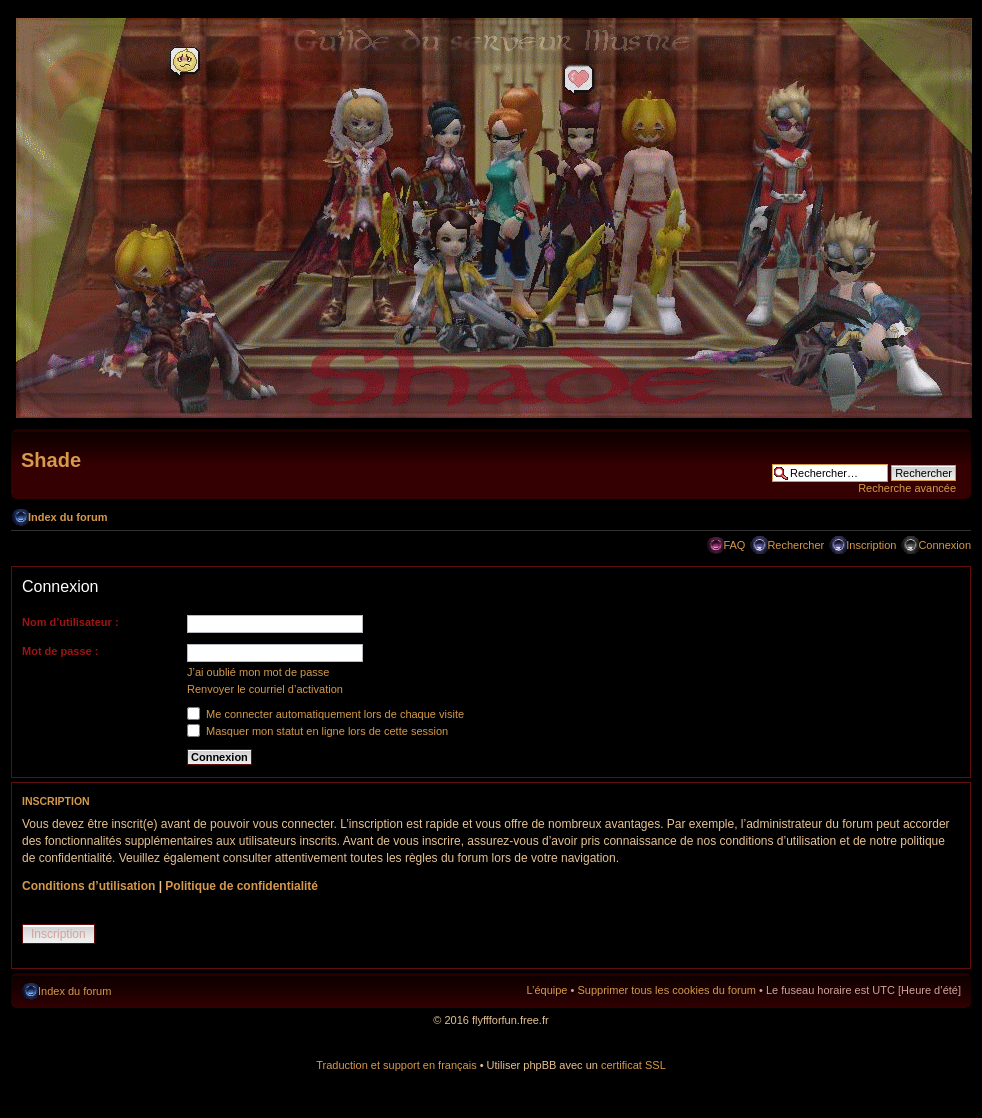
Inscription (871, 545)
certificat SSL (633, 1065)
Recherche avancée (907, 488)
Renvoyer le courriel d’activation (265, 689)
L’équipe (546, 990)
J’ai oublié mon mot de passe (258, 672)
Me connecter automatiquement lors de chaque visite (325, 714)
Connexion (944, 545)
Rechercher (795, 545)
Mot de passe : (60, 651)
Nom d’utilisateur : (70, 622)
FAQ (734, 545)
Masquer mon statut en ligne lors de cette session (317, 731)
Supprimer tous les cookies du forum (666, 990)
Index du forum (67, 517)
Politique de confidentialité (241, 886)
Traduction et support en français (396, 1065)
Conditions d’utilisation (88, 886)
